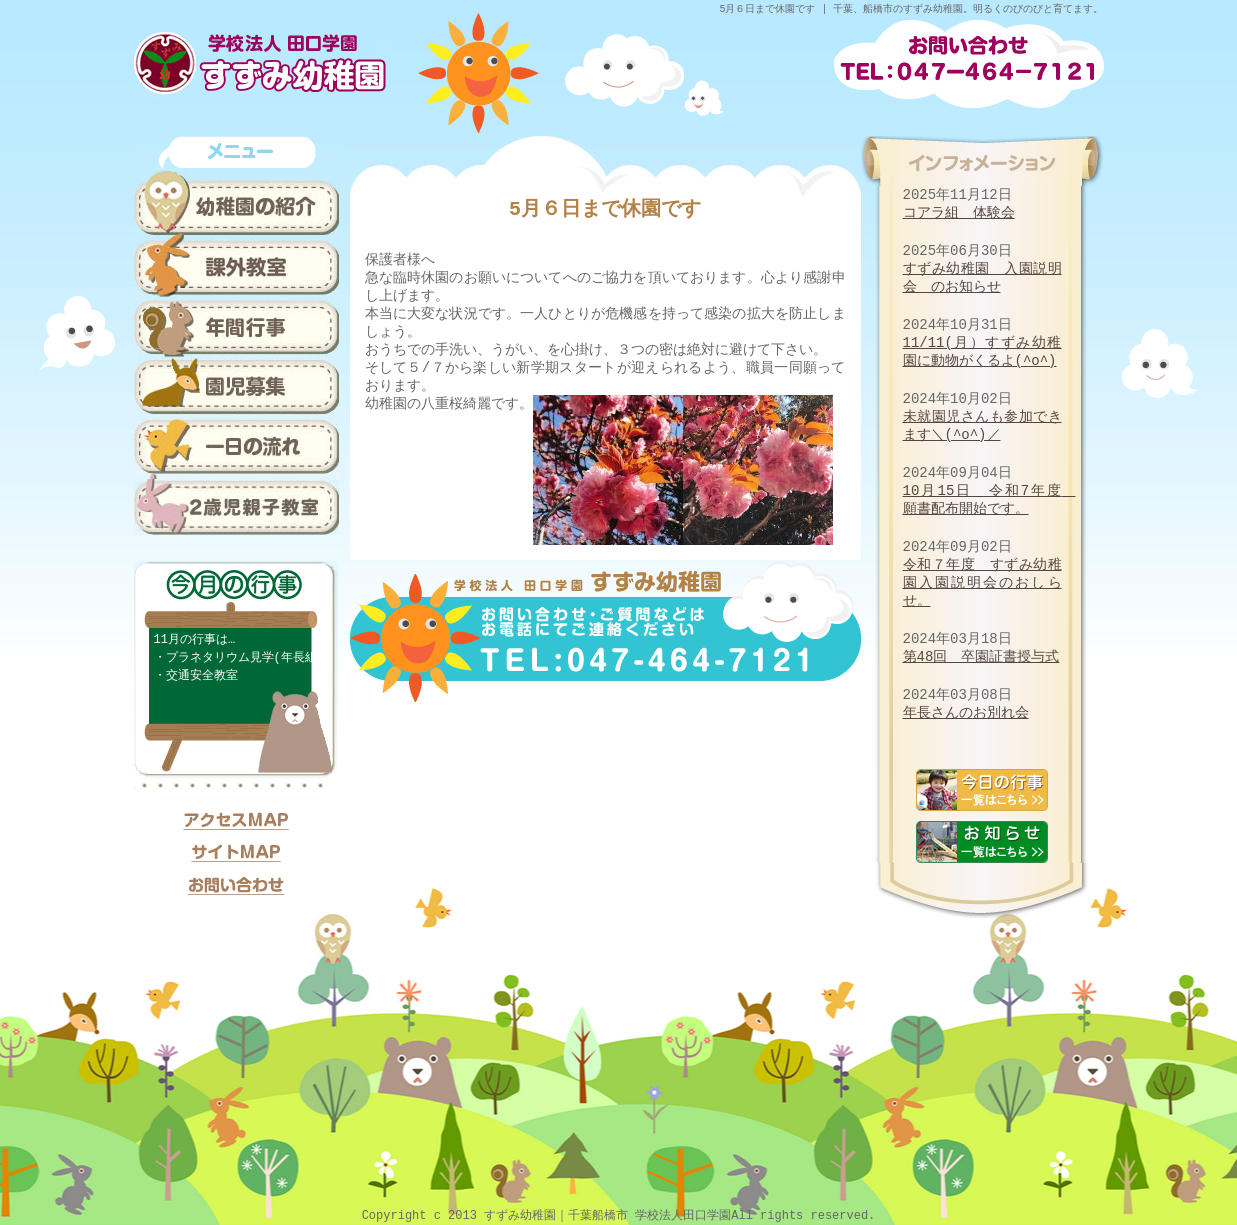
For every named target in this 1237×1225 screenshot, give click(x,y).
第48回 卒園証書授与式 (981, 656)
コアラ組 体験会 (959, 212)
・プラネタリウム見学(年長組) (239, 657)
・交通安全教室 (196, 675)
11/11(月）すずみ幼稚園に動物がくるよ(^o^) (982, 351)
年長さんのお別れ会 (966, 712)
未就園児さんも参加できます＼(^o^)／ (982, 425)
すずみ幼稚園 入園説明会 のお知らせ (982, 277)
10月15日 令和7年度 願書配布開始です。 (989, 499)
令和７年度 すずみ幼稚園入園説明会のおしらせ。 (982, 582)
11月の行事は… (195, 639)
